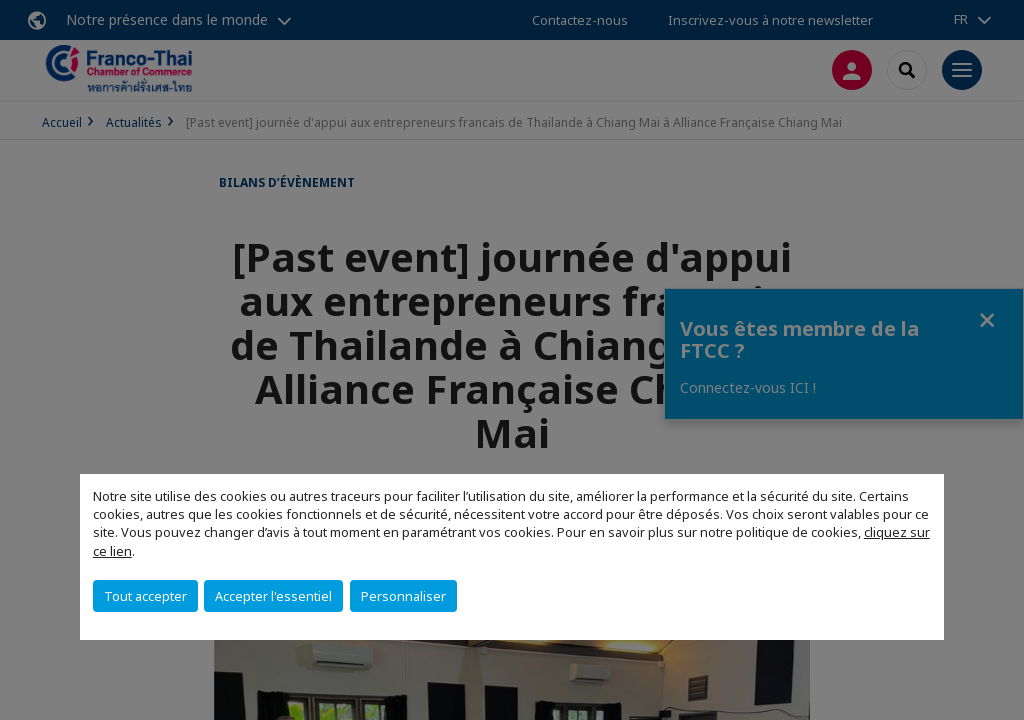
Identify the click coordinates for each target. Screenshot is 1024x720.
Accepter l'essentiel (273, 596)
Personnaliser (403, 596)
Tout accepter (145, 596)
